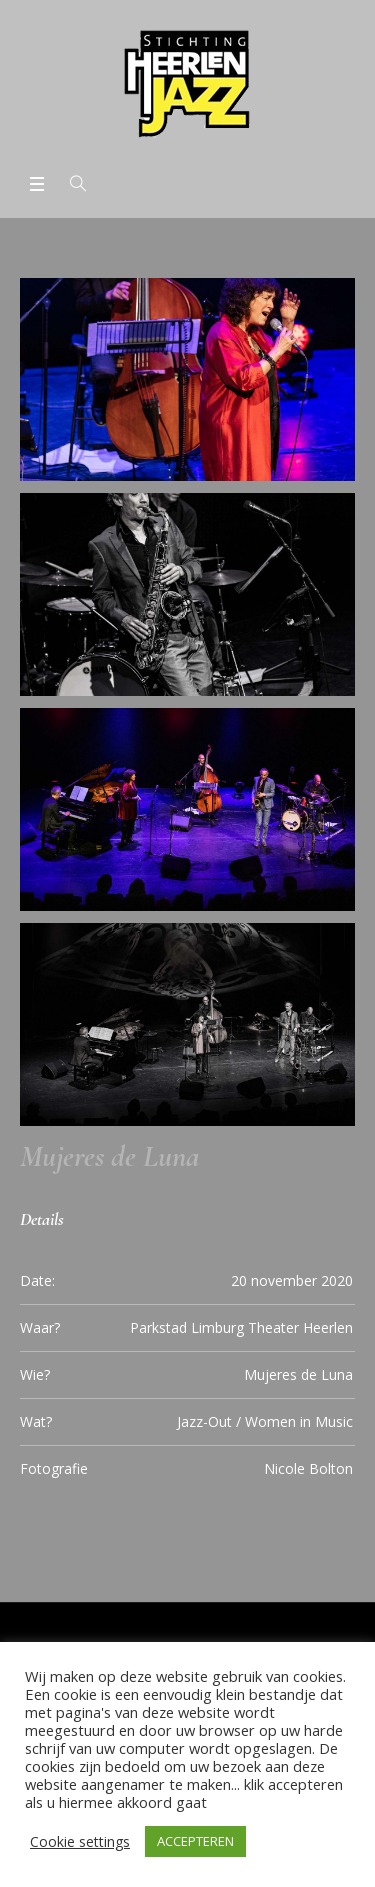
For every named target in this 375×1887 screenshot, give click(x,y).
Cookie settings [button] (80, 1841)
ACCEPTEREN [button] (195, 1841)
